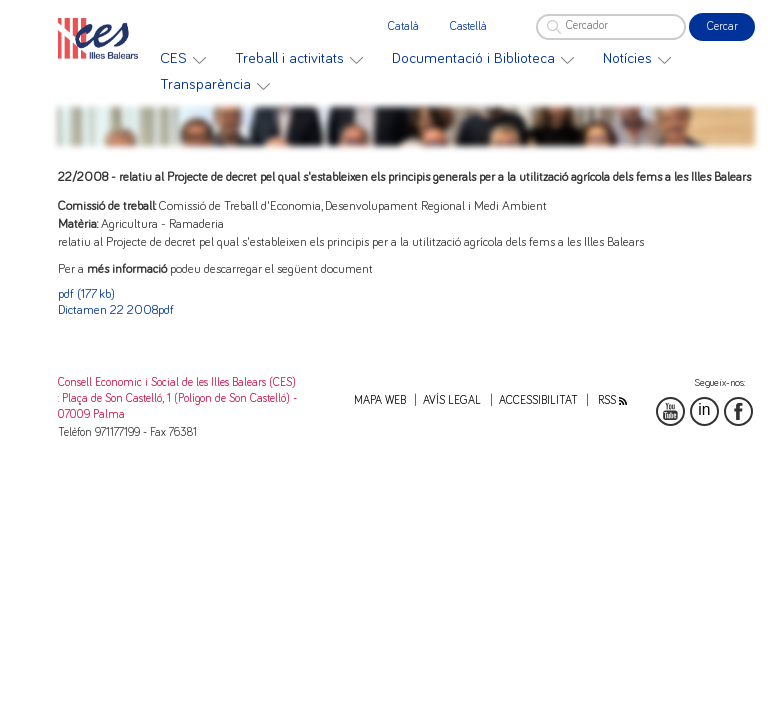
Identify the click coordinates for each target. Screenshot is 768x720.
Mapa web (380, 400)
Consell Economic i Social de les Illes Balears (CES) (177, 382)
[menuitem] (183, 59)
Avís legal (452, 400)
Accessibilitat (538, 400)
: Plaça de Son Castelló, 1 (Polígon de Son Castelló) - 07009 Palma (177, 406)
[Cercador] (611, 27)
